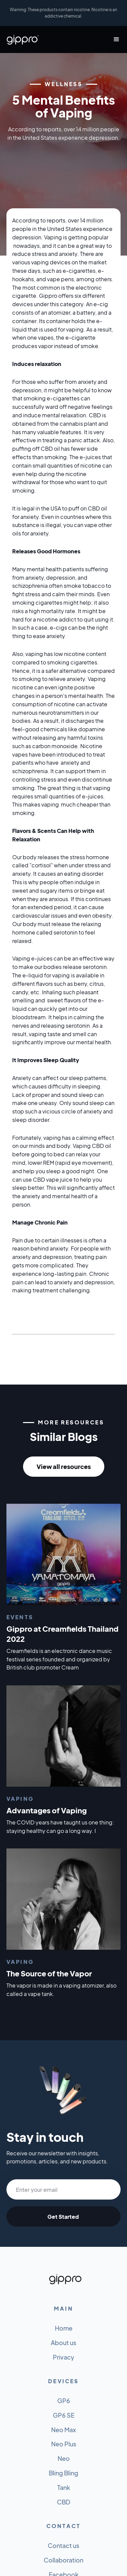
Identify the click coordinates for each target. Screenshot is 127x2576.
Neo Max (63, 2430)
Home (63, 2328)
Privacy (63, 2357)
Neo (64, 2458)
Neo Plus (63, 2444)
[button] (114, 39)
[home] (22, 39)
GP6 (63, 2400)
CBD (63, 2502)
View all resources (64, 1466)
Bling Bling (63, 2473)
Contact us (63, 2545)
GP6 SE (64, 2415)
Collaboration (63, 2560)
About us (63, 2342)
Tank (63, 2487)
